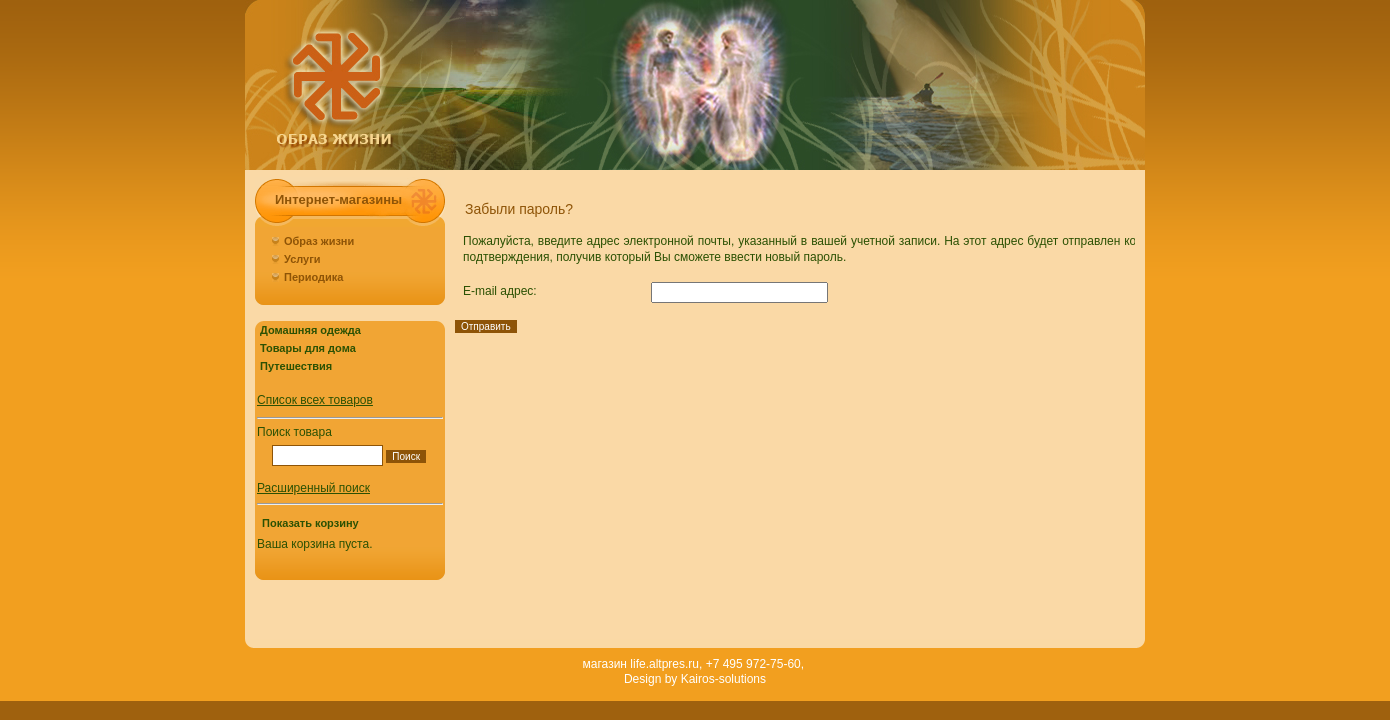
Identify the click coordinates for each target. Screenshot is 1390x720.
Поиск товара (294, 432)
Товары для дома (308, 348)
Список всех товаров (315, 400)
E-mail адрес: (500, 291)
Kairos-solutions (723, 679)
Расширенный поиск (313, 488)
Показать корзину (310, 523)
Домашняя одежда (310, 330)
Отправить (486, 326)
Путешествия (296, 366)
